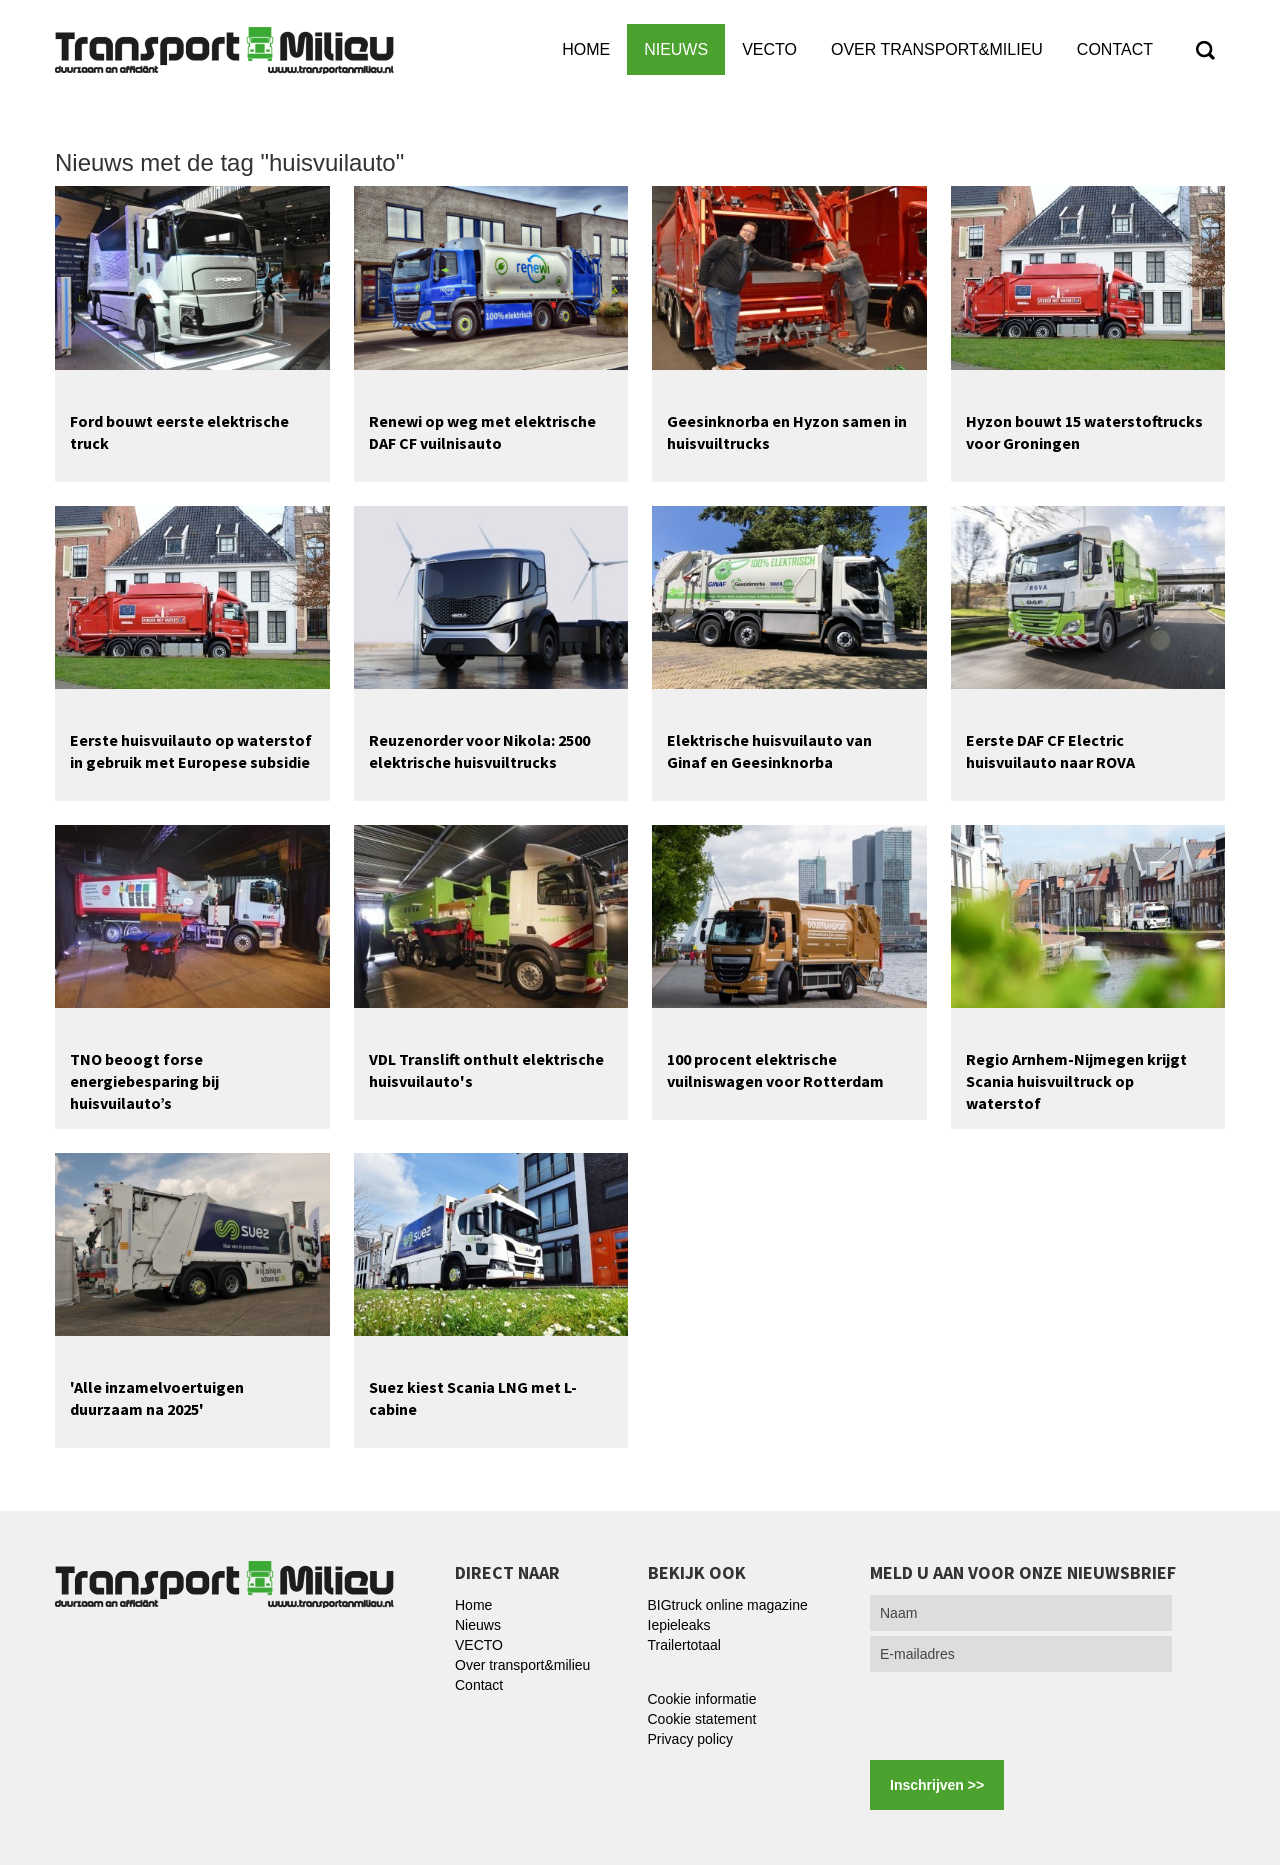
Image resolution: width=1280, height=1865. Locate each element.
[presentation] (1022, 1716)
